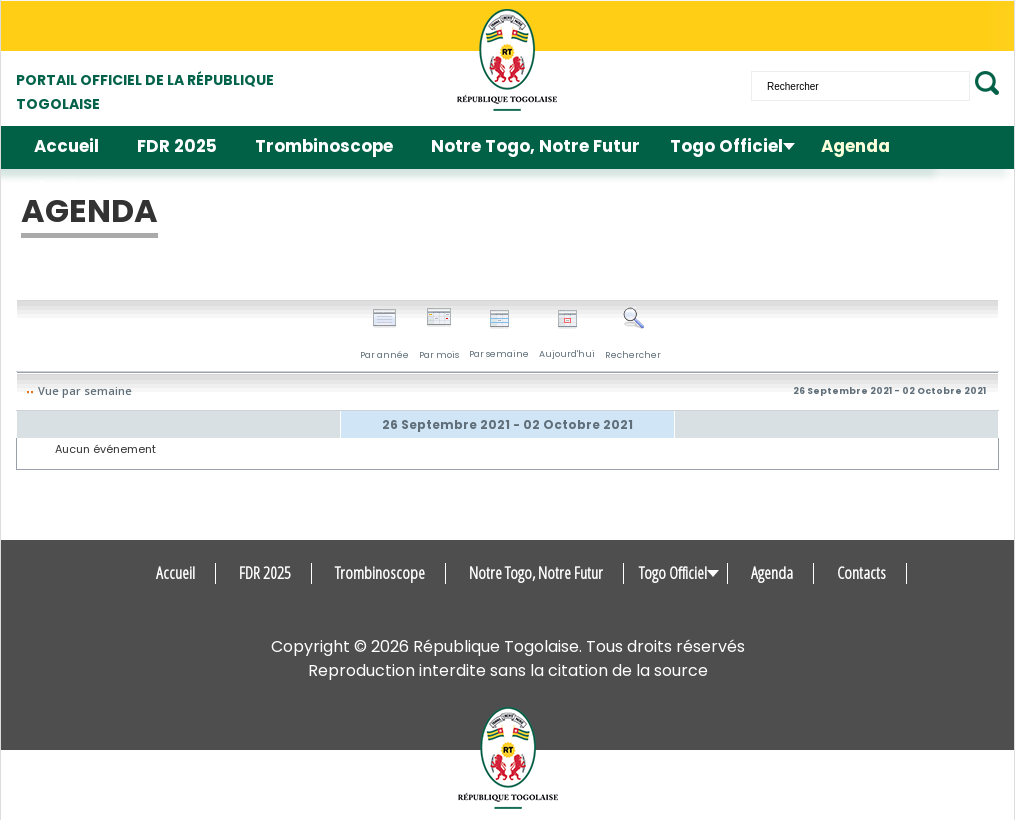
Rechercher (633, 334)
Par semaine (499, 334)
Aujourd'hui (567, 334)
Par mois (439, 334)
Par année (384, 334)
